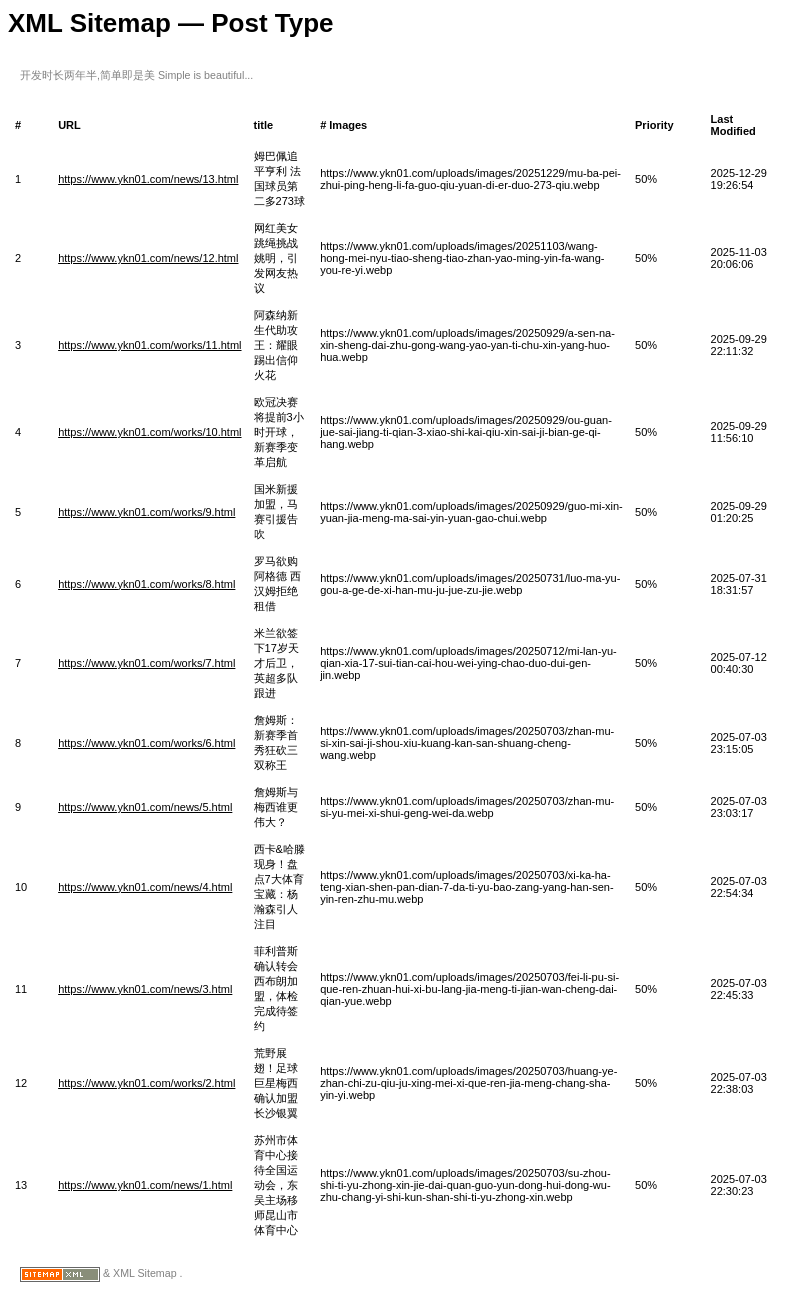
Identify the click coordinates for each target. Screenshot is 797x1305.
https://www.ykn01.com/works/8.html (146, 584)
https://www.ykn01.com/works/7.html (146, 663)
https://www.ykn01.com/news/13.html (148, 179)
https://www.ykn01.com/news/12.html (148, 258)
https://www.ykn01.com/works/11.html (149, 345)
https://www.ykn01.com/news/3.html (145, 989)
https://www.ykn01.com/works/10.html (149, 432)
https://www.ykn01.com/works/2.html (146, 1083)
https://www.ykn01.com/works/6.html (146, 743)
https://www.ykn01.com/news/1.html (145, 1185)
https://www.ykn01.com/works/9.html (146, 512)
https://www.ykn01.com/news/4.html (145, 887)
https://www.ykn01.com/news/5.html (145, 807)
